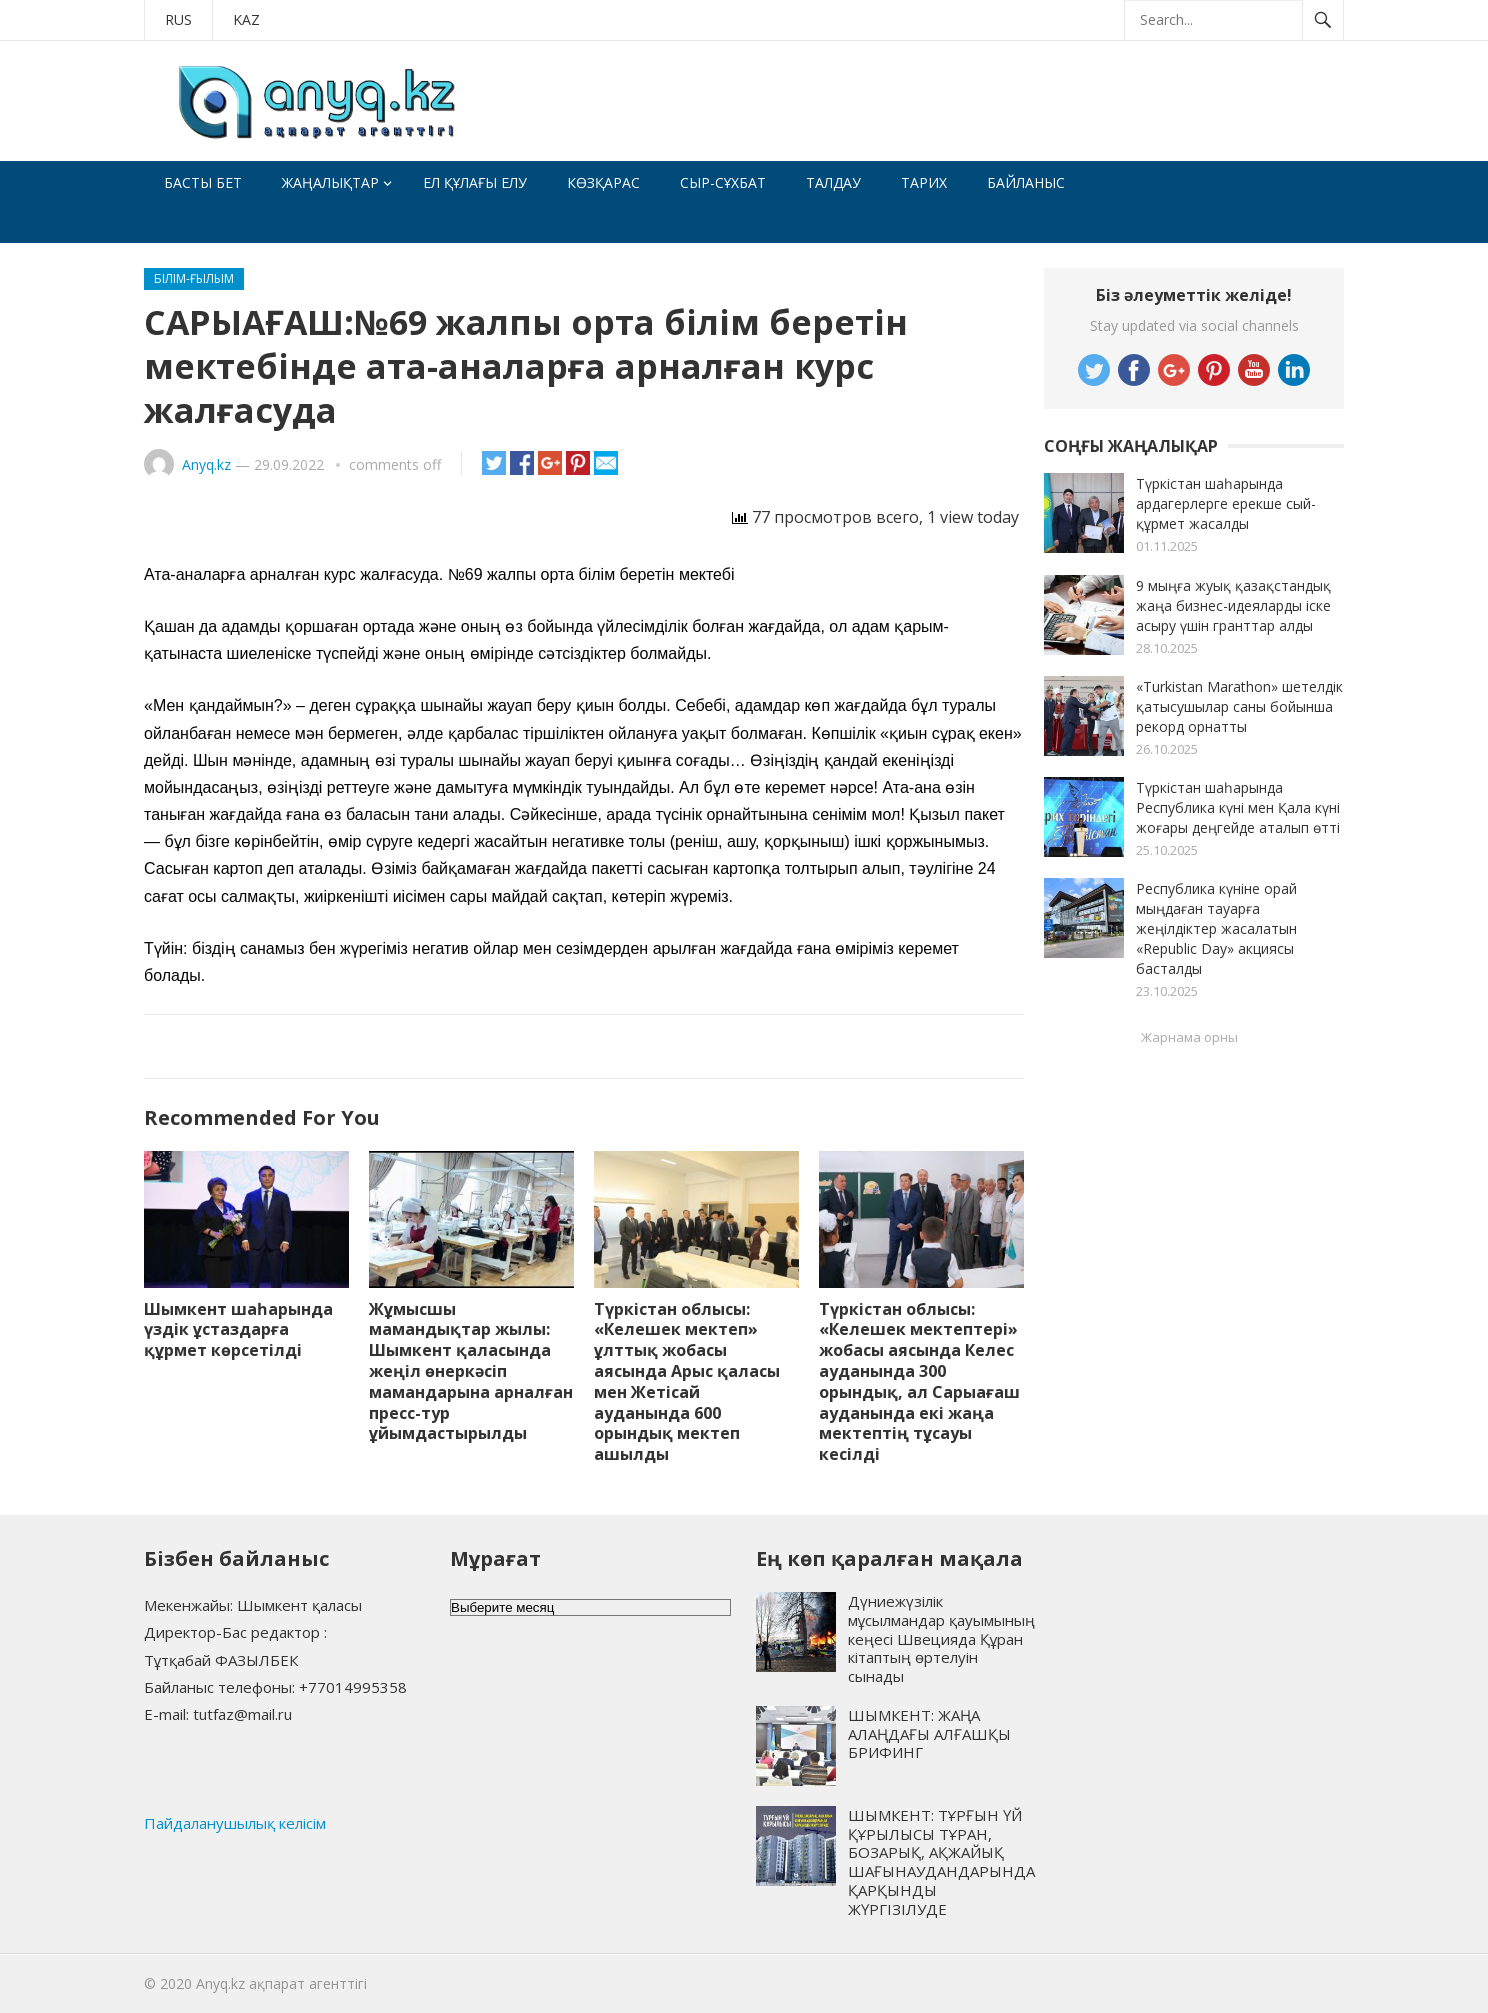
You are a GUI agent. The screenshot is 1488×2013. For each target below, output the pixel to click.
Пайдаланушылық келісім (235, 1823)
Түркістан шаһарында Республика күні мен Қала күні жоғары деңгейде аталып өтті (1238, 807)
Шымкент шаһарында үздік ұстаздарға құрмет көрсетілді (238, 1330)
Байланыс (1026, 182)
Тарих (924, 182)
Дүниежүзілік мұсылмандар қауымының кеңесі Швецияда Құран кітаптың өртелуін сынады (941, 1638)
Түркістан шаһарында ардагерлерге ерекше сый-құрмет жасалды (1226, 503)
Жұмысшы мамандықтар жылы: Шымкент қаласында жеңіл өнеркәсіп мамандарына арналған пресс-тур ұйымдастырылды (471, 1371)
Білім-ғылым (194, 278)
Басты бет (203, 182)
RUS (178, 19)
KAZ (246, 19)
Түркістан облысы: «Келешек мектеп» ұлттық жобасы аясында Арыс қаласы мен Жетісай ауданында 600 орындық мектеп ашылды (687, 1382)
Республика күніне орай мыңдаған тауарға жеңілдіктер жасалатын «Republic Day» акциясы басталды (1216, 928)
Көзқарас (603, 182)
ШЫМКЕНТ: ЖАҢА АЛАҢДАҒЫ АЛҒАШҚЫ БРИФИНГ (929, 1734)
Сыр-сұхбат (723, 182)
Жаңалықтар (330, 182)
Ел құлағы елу (475, 182)
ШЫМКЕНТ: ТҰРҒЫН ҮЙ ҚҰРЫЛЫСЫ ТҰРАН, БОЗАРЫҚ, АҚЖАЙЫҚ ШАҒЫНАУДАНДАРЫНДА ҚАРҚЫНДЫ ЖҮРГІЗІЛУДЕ (941, 1862)
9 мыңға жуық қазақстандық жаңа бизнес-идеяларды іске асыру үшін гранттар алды (1233, 605)
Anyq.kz (206, 464)
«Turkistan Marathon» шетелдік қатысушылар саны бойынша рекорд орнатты (1239, 706)
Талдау (833, 182)
